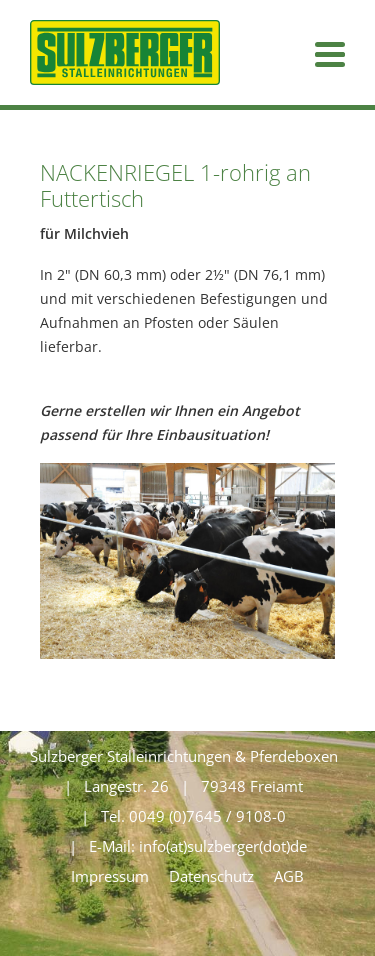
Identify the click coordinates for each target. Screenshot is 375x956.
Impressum (110, 876)
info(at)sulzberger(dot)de (223, 846)
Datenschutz (211, 876)
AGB (289, 876)
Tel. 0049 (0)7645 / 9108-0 (193, 816)
